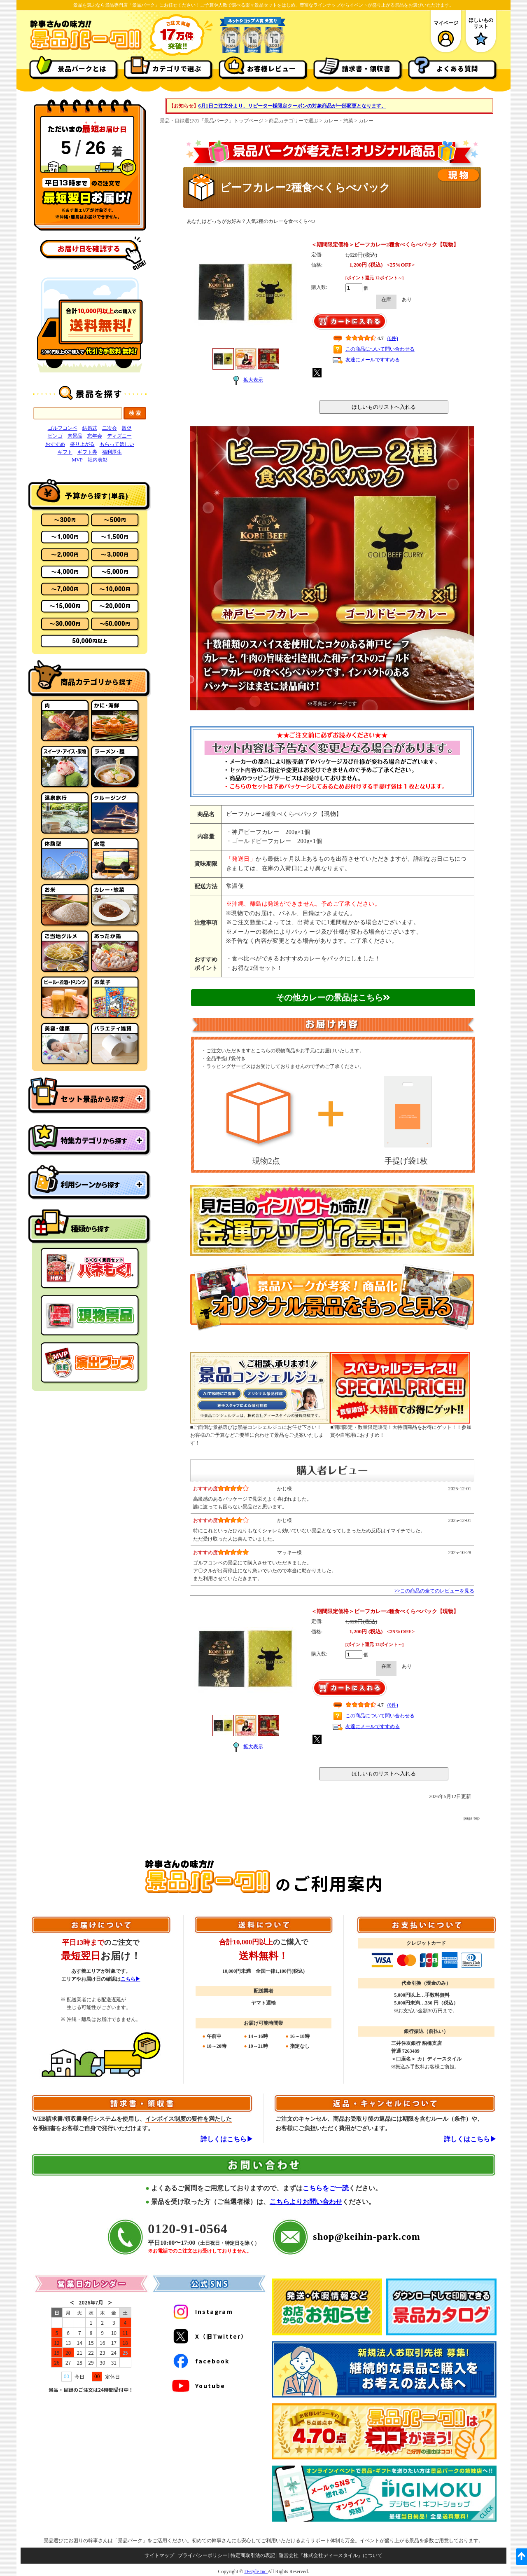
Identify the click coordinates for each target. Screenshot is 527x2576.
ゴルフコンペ (62, 428)
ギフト (65, 452)
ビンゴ (55, 436)
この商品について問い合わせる (380, 349)
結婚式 (89, 428)
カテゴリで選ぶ (176, 68)
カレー (366, 121)
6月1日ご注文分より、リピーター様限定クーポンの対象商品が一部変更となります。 (292, 106)
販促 (127, 428)
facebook (199, 2361)
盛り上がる (82, 444)
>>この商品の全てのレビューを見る (434, 1591)
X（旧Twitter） (208, 2336)
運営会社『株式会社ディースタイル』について (330, 2555)
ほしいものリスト (481, 32)
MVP (77, 460)
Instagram (201, 2311)
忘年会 (94, 436)
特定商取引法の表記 (253, 2555)
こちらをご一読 (326, 2188)
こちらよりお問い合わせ (306, 2201)
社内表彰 (97, 460)
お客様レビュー (271, 68)
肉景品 (75, 436)
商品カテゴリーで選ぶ (293, 121)
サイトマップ (159, 2555)
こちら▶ (130, 1979)
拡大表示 (246, 380)
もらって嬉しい (117, 444)
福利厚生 (112, 452)
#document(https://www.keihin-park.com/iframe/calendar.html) (91, 2375)
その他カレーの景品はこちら (333, 997)
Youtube (197, 2385)
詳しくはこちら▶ (227, 2139)
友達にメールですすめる (372, 360)
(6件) (392, 338)
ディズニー (119, 436)
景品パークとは (82, 68)
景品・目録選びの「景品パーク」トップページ (212, 121)
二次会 (109, 428)
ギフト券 (87, 452)
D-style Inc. (256, 2571)
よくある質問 (457, 68)
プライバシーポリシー (202, 2555)
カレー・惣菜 (338, 121)
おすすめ (55, 444)
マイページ (446, 34)
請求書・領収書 (366, 68)
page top (472, 1817)
